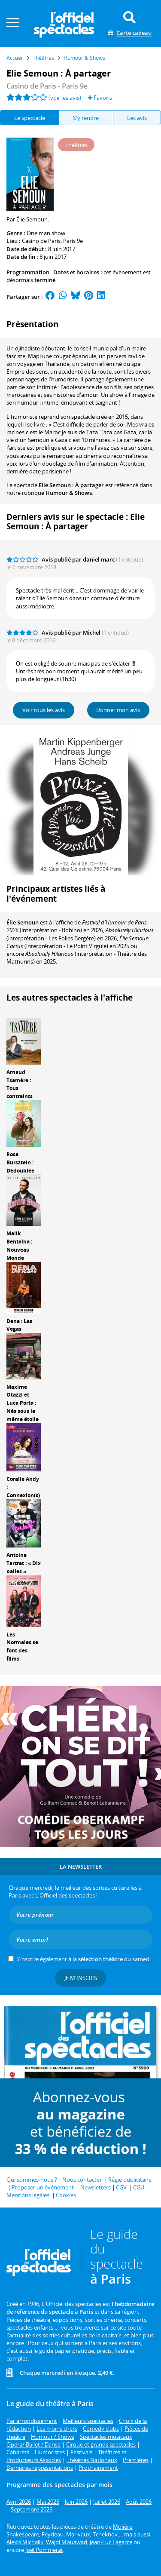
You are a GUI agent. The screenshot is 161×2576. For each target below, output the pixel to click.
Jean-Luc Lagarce (111, 2542)
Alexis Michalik (24, 2542)
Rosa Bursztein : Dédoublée (20, 1162)
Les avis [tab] (137, 118)
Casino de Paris (41, 241)
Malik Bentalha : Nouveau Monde (19, 1245)
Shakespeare (22, 2534)
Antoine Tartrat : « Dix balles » (23, 1563)
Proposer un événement (43, 2187)
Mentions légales (27, 2195)
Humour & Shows (69, 493)
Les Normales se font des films (22, 1646)
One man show (46, 233)
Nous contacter (82, 2179)
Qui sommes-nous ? (31, 2179)
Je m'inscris (80, 1978)
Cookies (66, 2195)
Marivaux (78, 2534)
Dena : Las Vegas (19, 1325)
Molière (122, 2526)
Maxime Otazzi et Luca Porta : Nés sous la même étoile (22, 1403)
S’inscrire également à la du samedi (83, 1959)
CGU (138, 2187)
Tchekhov (105, 2534)
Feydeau (53, 2534)
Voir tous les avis (43, 710)
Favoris (100, 97)
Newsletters (95, 2187)
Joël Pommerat (44, 2550)
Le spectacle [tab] (29, 118)
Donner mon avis (118, 710)
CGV (121, 2187)
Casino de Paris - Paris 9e (47, 86)
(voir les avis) (65, 97)
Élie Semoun (22, 922)
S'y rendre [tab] (86, 118)
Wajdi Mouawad (66, 2542)
